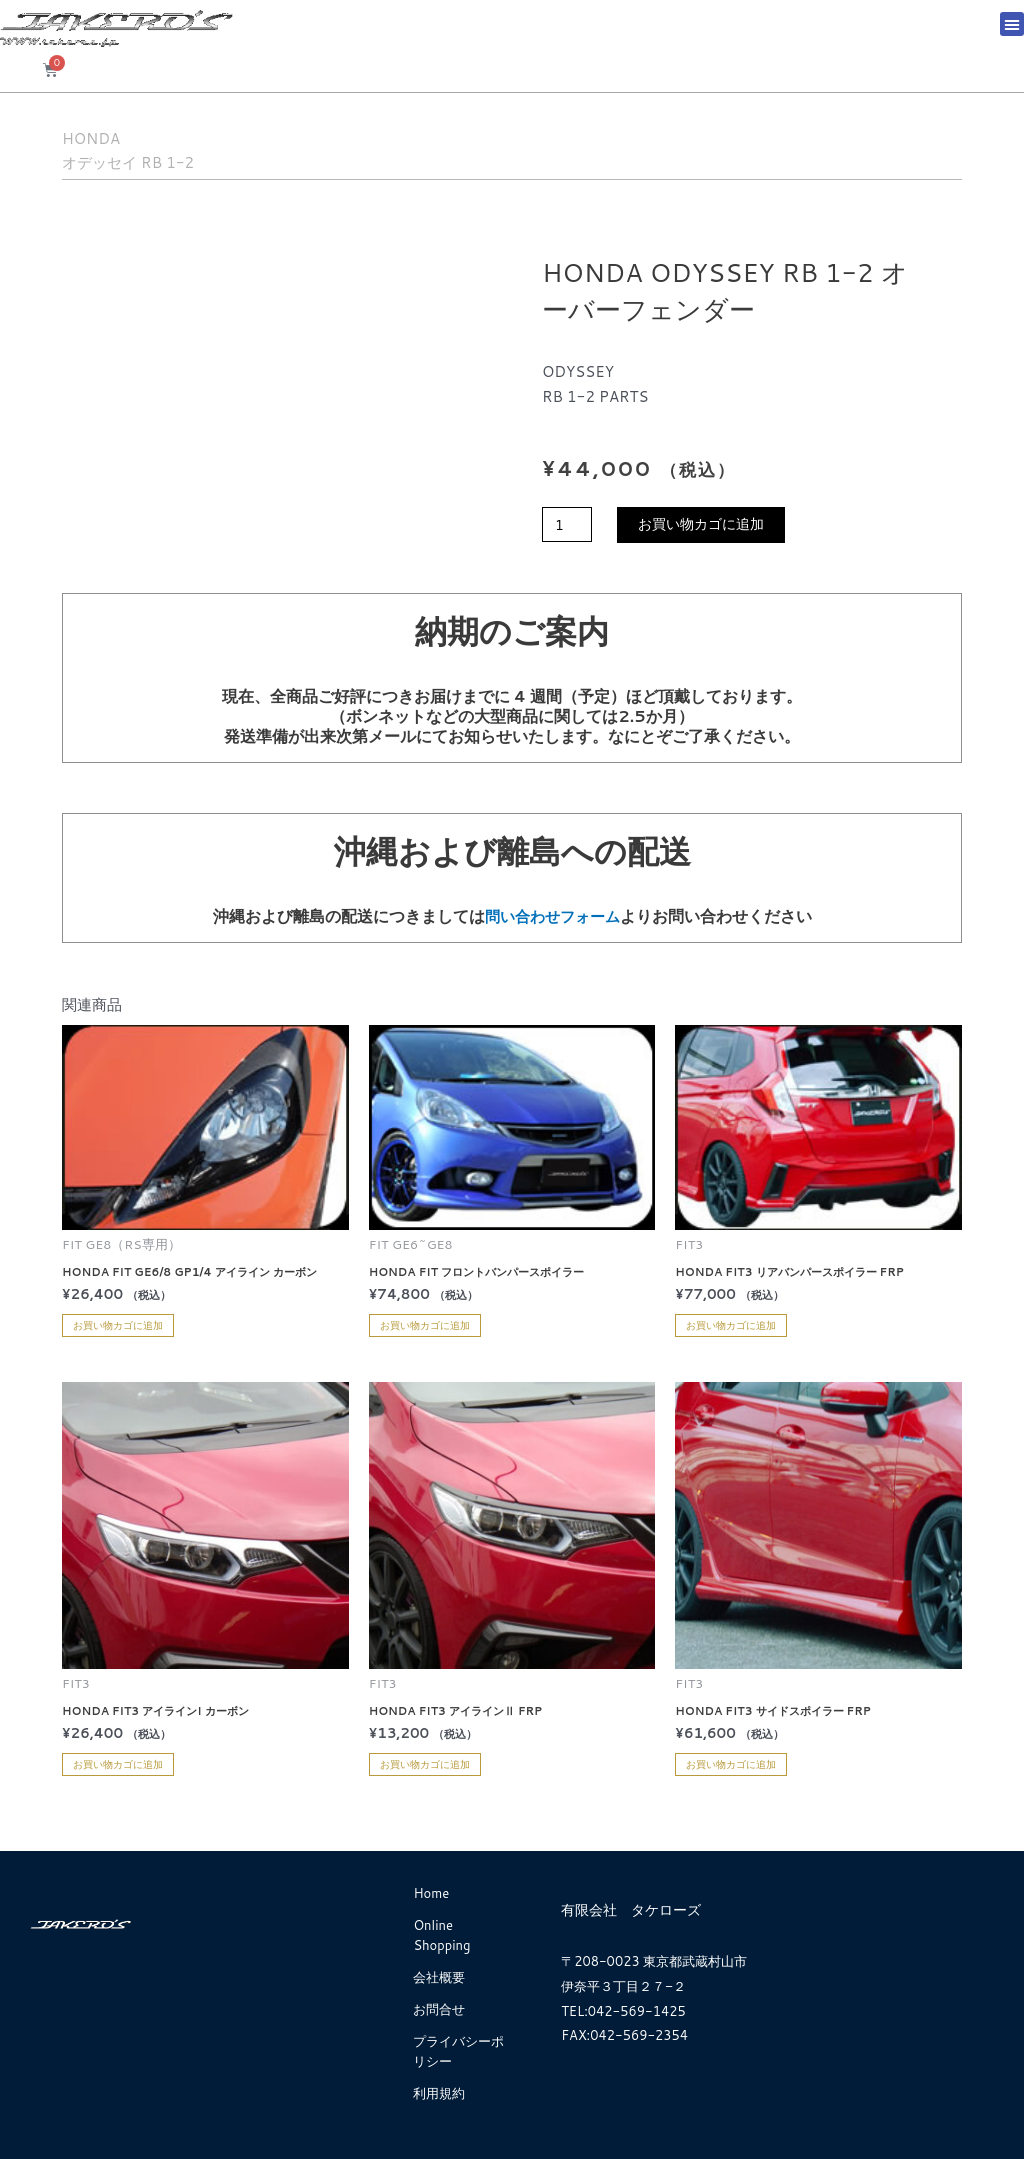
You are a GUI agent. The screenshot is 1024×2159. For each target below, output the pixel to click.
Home (431, 1893)
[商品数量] (569, 525)
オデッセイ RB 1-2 (170, 159)
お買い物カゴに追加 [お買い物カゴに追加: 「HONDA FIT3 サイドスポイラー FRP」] (731, 1764)
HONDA (108, 135)
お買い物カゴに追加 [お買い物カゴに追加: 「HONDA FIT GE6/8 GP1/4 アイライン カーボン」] (118, 1325)
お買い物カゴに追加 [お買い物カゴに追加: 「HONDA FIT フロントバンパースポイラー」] (425, 1325)
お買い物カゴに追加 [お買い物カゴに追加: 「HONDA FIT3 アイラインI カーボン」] (118, 1764)
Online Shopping (441, 1935)
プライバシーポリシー (458, 2051)
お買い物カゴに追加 (709, 525)
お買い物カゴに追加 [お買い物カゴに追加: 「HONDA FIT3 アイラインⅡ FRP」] (425, 1764)
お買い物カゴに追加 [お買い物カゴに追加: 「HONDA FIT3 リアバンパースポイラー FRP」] (731, 1325)
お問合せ (439, 2009)
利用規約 (439, 2093)
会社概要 (439, 1977)
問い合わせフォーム (552, 915)
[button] (1012, 24)
